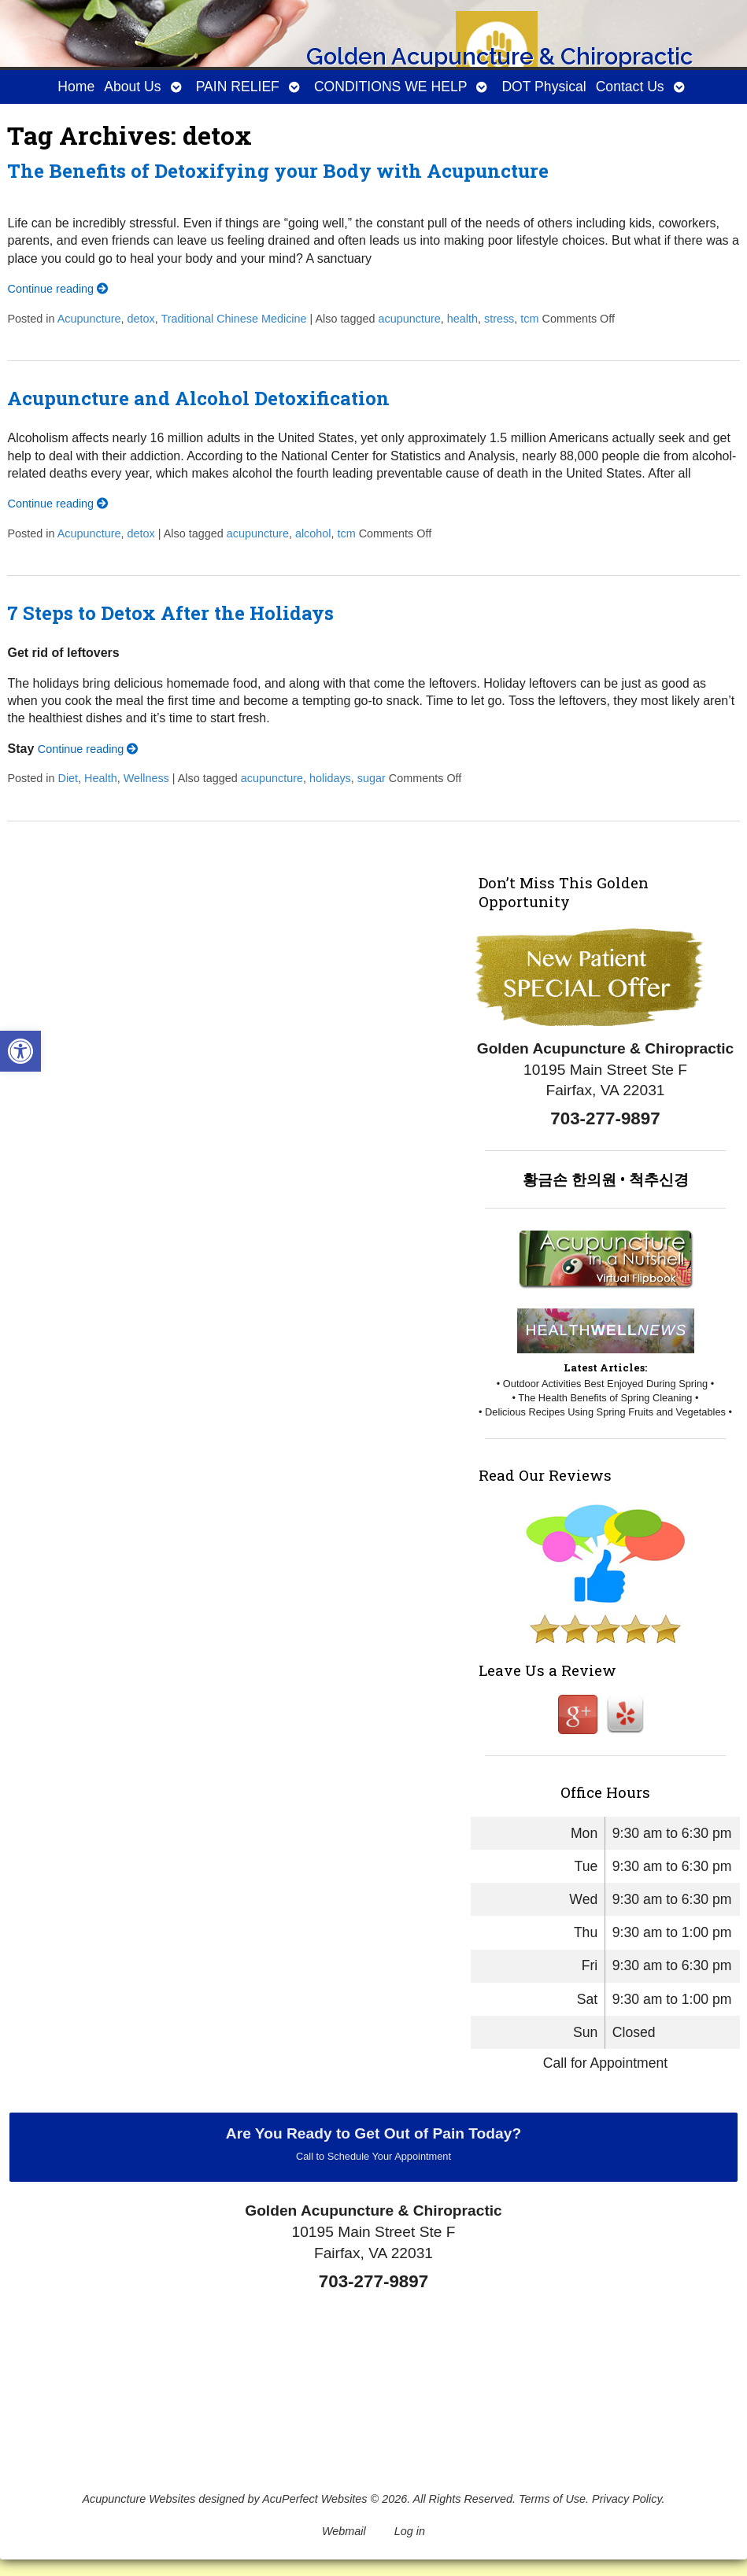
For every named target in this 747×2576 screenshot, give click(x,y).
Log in (409, 2531)
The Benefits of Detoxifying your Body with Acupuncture (278, 170)
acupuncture (410, 318)
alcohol (313, 533)
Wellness (146, 778)
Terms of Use (552, 2499)
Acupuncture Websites (138, 2499)
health (462, 318)
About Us (132, 86)
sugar (371, 778)
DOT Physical (543, 86)
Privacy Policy (627, 2499)
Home (75, 86)
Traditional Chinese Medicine (233, 318)
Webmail (344, 2531)
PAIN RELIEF (237, 86)
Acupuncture (89, 318)
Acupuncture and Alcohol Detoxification (198, 398)
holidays (330, 778)
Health (100, 778)
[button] (20, 1051)
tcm (529, 318)
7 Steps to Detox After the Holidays (170, 613)
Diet (67, 778)
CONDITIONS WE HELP (391, 86)
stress (499, 318)
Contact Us (630, 86)
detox (141, 318)
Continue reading (57, 288)
